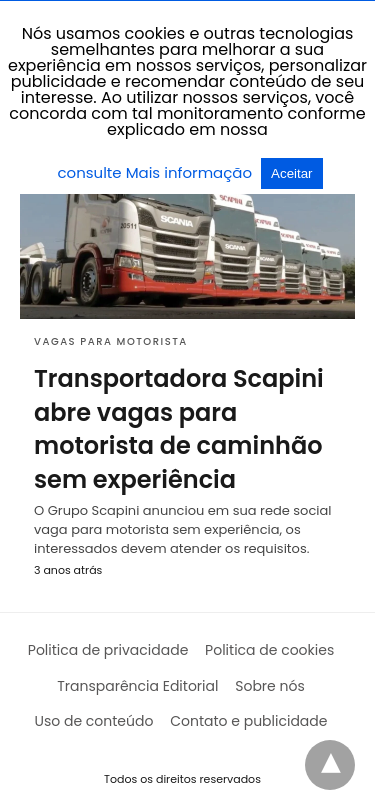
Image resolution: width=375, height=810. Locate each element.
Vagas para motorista (111, 341)
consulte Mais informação (156, 172)
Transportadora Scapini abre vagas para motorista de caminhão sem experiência (179, 429)
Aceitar (291, 173)
